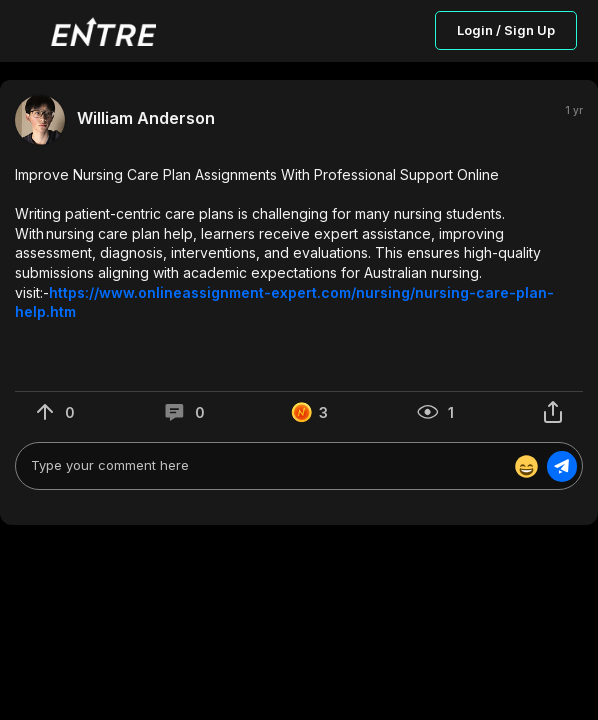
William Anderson (146, 118)
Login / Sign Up (506, 30)
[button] (299, 243)
